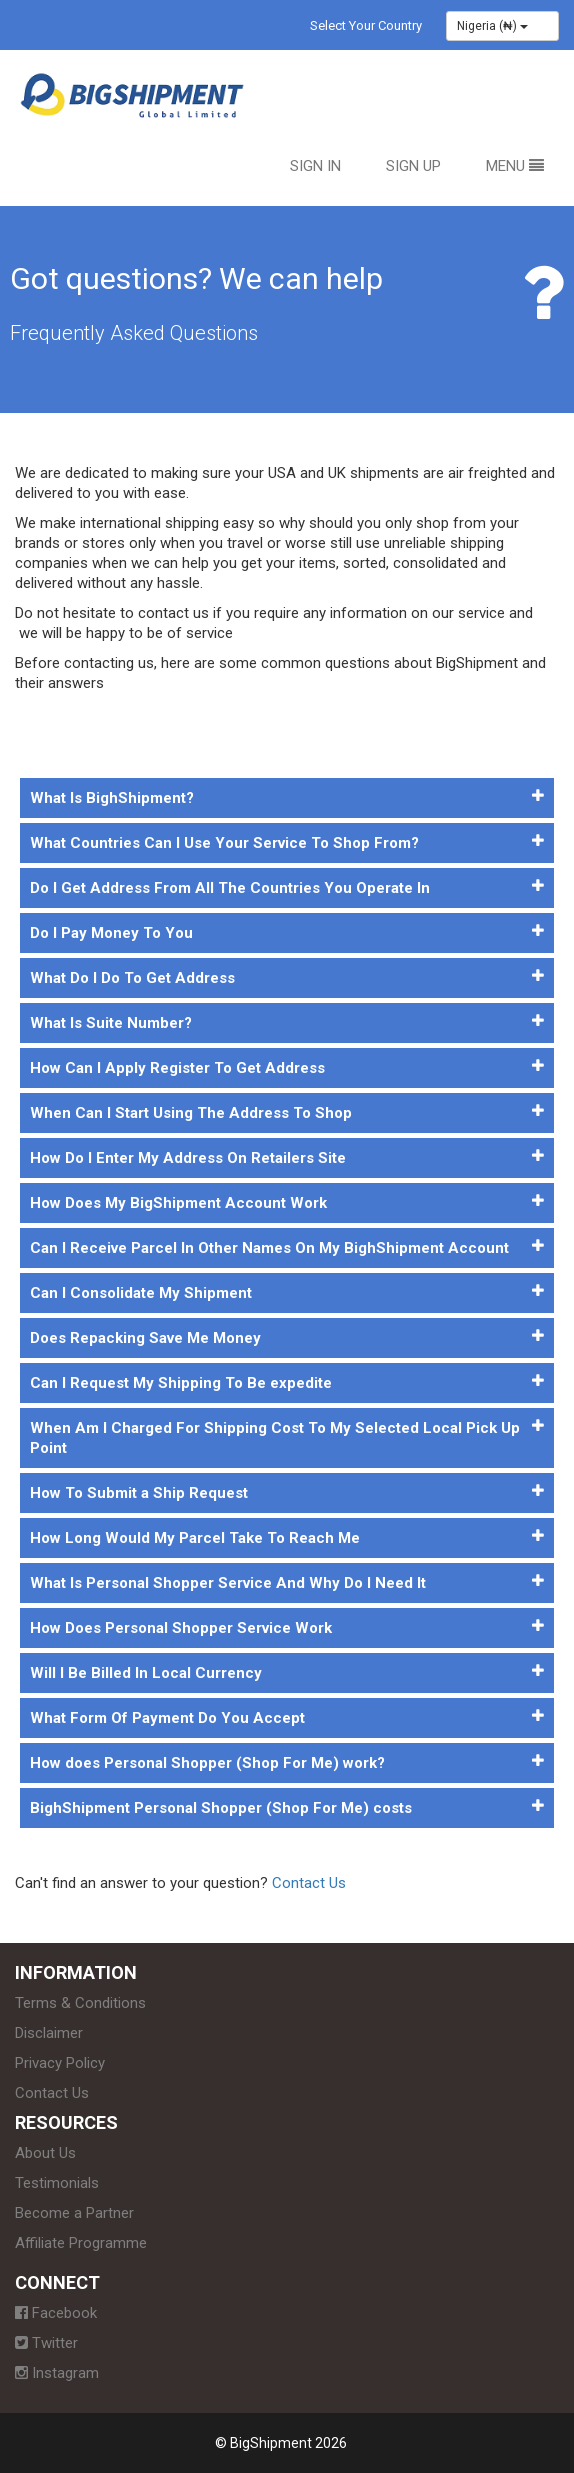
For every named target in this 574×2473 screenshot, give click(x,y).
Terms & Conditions (80, 2003)
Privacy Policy (60, 2063)
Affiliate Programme (81, 2243)
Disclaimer (49, 2033)
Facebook (56, 2313)
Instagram (57, 2373)
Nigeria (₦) (492, 26)
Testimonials (57, 2183)
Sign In (315, 166)
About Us (45, 2153)
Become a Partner (74, 2213)
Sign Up (413, 166)
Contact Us (309, 1883)
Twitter (46, 2343)
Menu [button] (515, 166)
